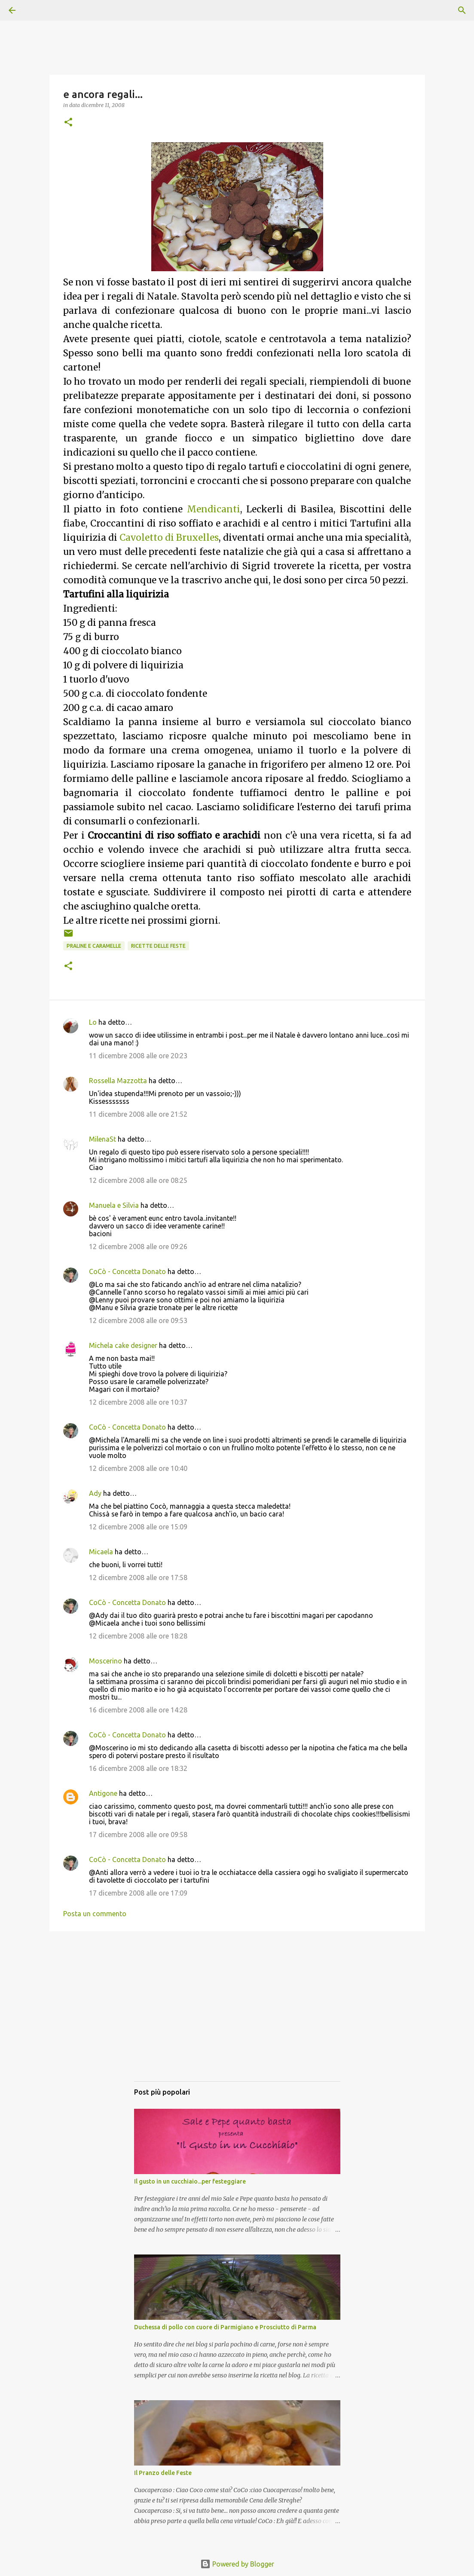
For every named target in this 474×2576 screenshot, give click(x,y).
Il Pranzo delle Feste (163, 2472)
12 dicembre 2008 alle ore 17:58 (138, 1577)
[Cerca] (36, 10)
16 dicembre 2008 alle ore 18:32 (138, 1768)
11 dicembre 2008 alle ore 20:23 (138, 1056)
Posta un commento (94, 1913)
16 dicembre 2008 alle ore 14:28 (138, 1710)
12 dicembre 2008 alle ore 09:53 (138, 1320)
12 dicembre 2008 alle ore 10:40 (138, 1468)
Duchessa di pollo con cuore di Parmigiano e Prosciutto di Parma (225, 2327)
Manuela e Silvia (114, 1205)
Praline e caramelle (94, 946)
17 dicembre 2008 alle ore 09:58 (138, 1834)
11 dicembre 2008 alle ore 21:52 (138, 1114)
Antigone (103, 1793)
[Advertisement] (237, 2014)
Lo (93, 1022)
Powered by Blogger (237, 2564)
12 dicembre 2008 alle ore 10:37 (138, 1402)
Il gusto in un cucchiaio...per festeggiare (190, 2181)
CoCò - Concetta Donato (127, 1271)
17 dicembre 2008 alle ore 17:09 (138, 1893)
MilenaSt (102, 1139)
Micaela (101, 1552)
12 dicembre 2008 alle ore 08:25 (138, 1180)
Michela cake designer (123, 1345)
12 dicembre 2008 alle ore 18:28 (138, 1636)
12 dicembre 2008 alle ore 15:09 (138, 1527)
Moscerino (105, 1661)
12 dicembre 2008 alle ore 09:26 (138, 1246)
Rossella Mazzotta (118, 1080)
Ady (95, 1493)
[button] (68, 123)
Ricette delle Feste (158, 946)
